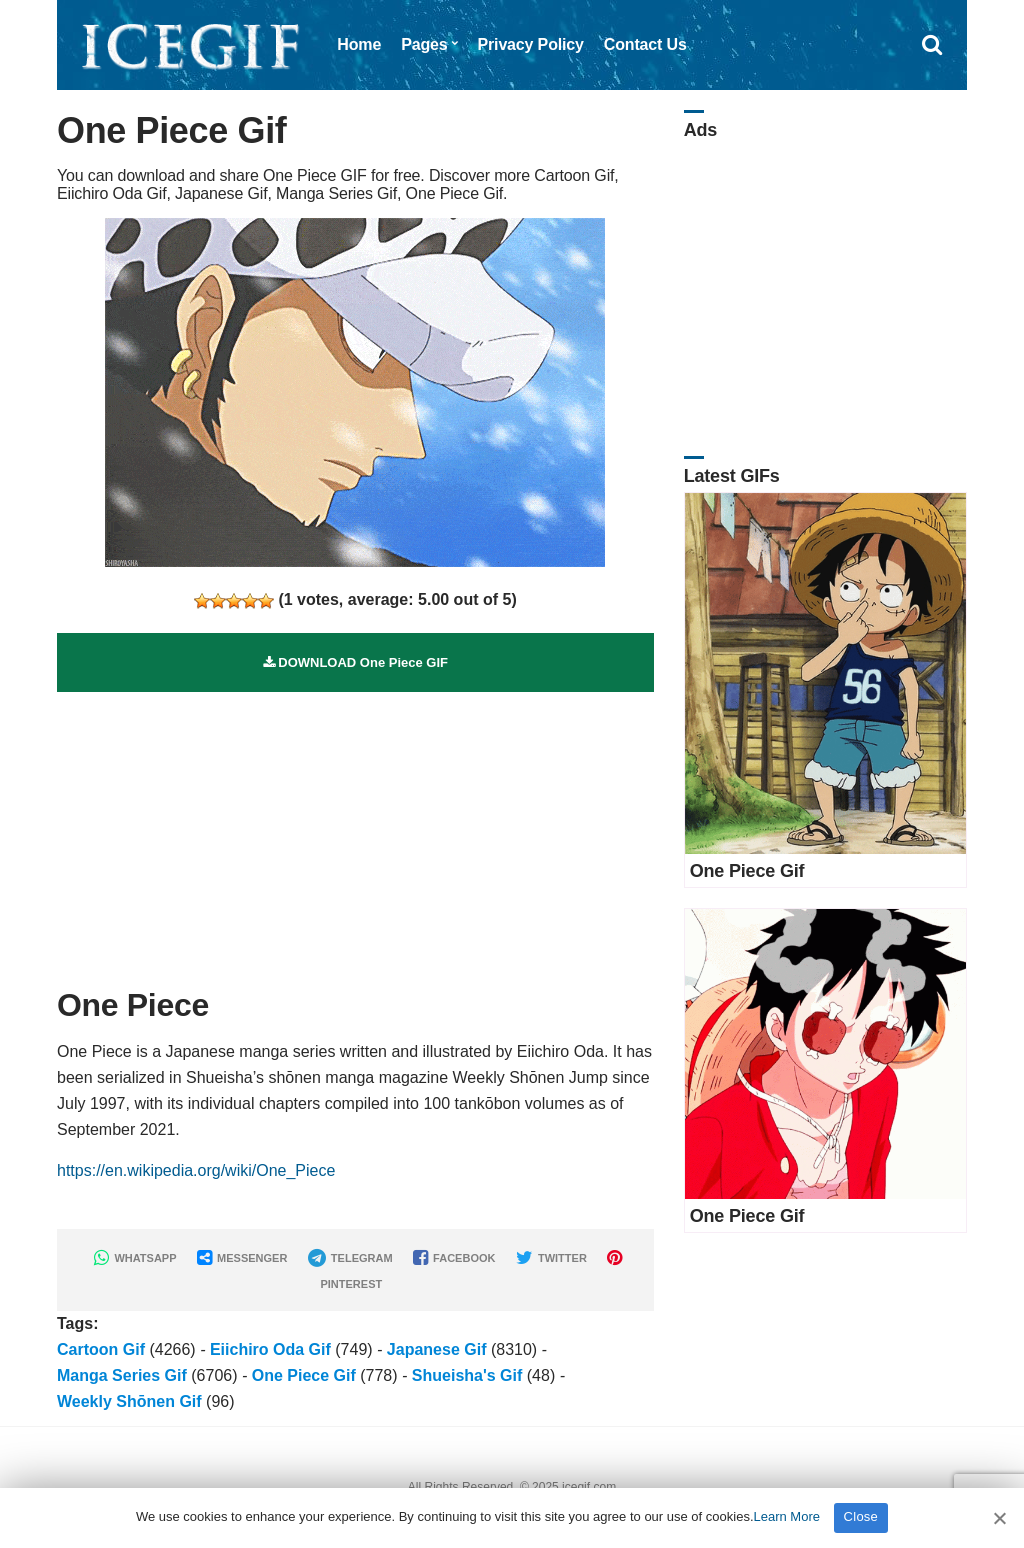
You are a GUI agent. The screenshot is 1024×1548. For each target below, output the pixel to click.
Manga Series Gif (122, 1375)
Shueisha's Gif (467, 1375)
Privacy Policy (531, 44)
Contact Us (645, 44)
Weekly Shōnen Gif (129, 1401)
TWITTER (551, 1258)
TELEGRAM (350, 1258)
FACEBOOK (454, 1258)
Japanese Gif (437, 1349)
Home (359, 44)
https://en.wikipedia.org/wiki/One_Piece (196, 1170)
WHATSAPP (135, 1258)
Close (861, 1516)
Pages (424, 44)
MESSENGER (242, 1258)
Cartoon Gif (101, 1349)
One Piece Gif (304, 1375)
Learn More (787, 1516)
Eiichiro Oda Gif (270, 1349)
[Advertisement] (355, 832)
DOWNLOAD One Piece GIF (355, 662)
